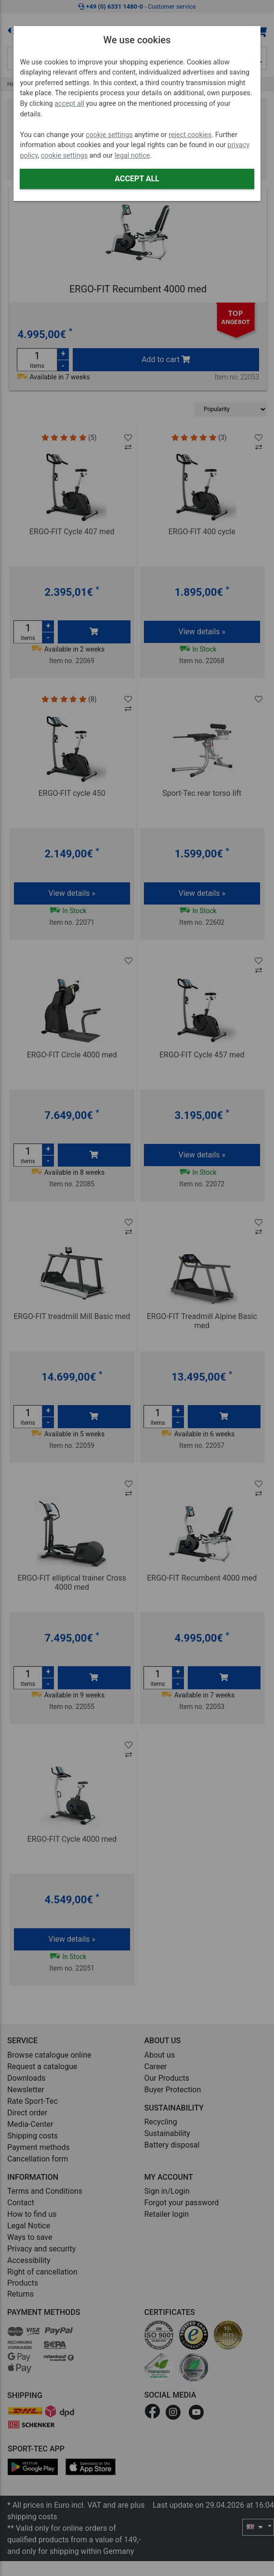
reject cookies (190, 135)
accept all (69, 104)
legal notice (132, 155)
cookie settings (109, 135)
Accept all (137, 178)
